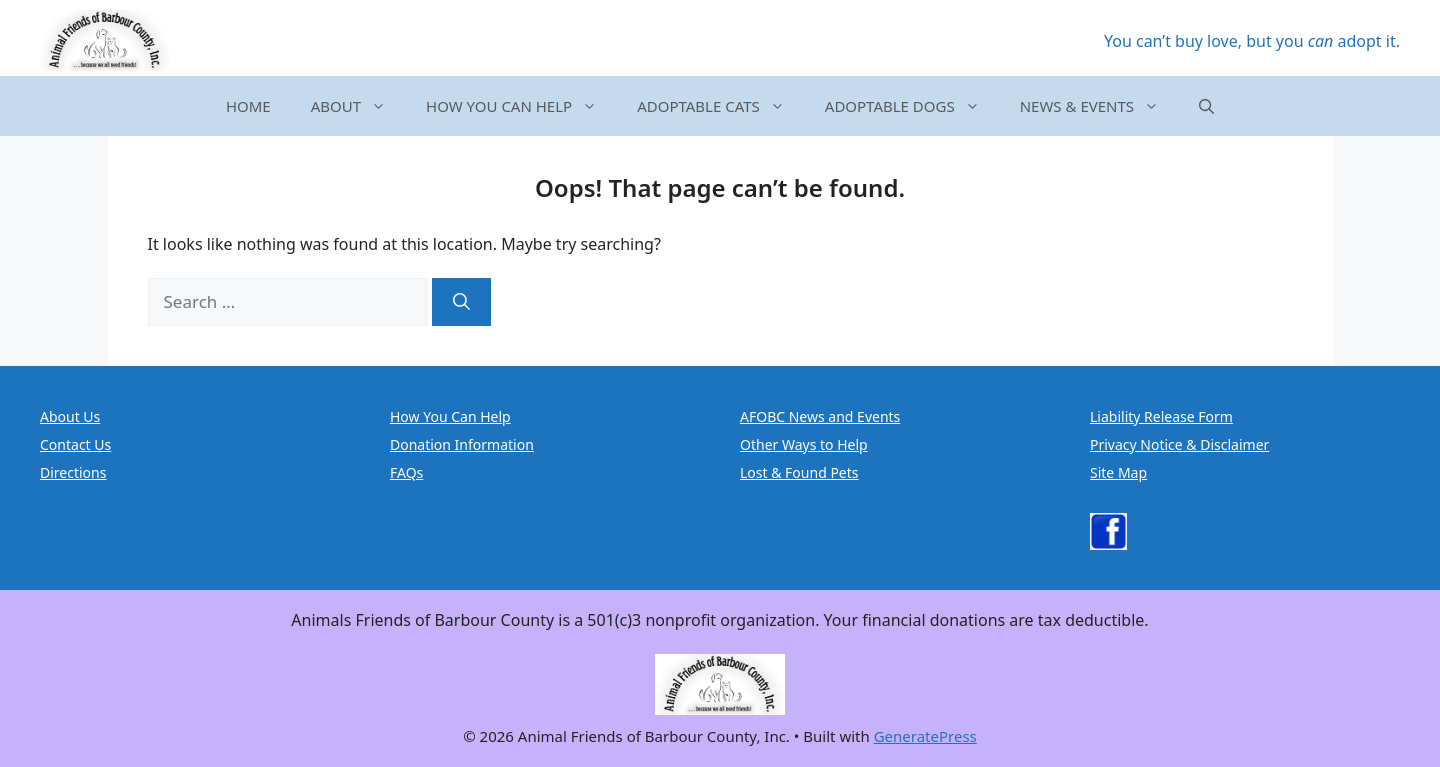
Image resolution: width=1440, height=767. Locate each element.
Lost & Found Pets (799, 472)
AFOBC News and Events (820, 416)
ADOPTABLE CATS (721, 106)
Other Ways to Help (804, 444)
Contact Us (75, 444)
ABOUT (358, 106)
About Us (70, 416)
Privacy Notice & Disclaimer (1179, 444)
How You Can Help (450, 416)
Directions (73, 472)
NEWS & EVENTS (1099, 106)
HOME (248, 106)
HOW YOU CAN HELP (521, 106)
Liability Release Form (1161, 416)
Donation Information (462, 444)
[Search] (461, 302)
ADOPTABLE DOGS (912, 106)
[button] (1206, 106)
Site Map (1118, 472)
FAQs (406, 472)
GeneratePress (925, 736)
